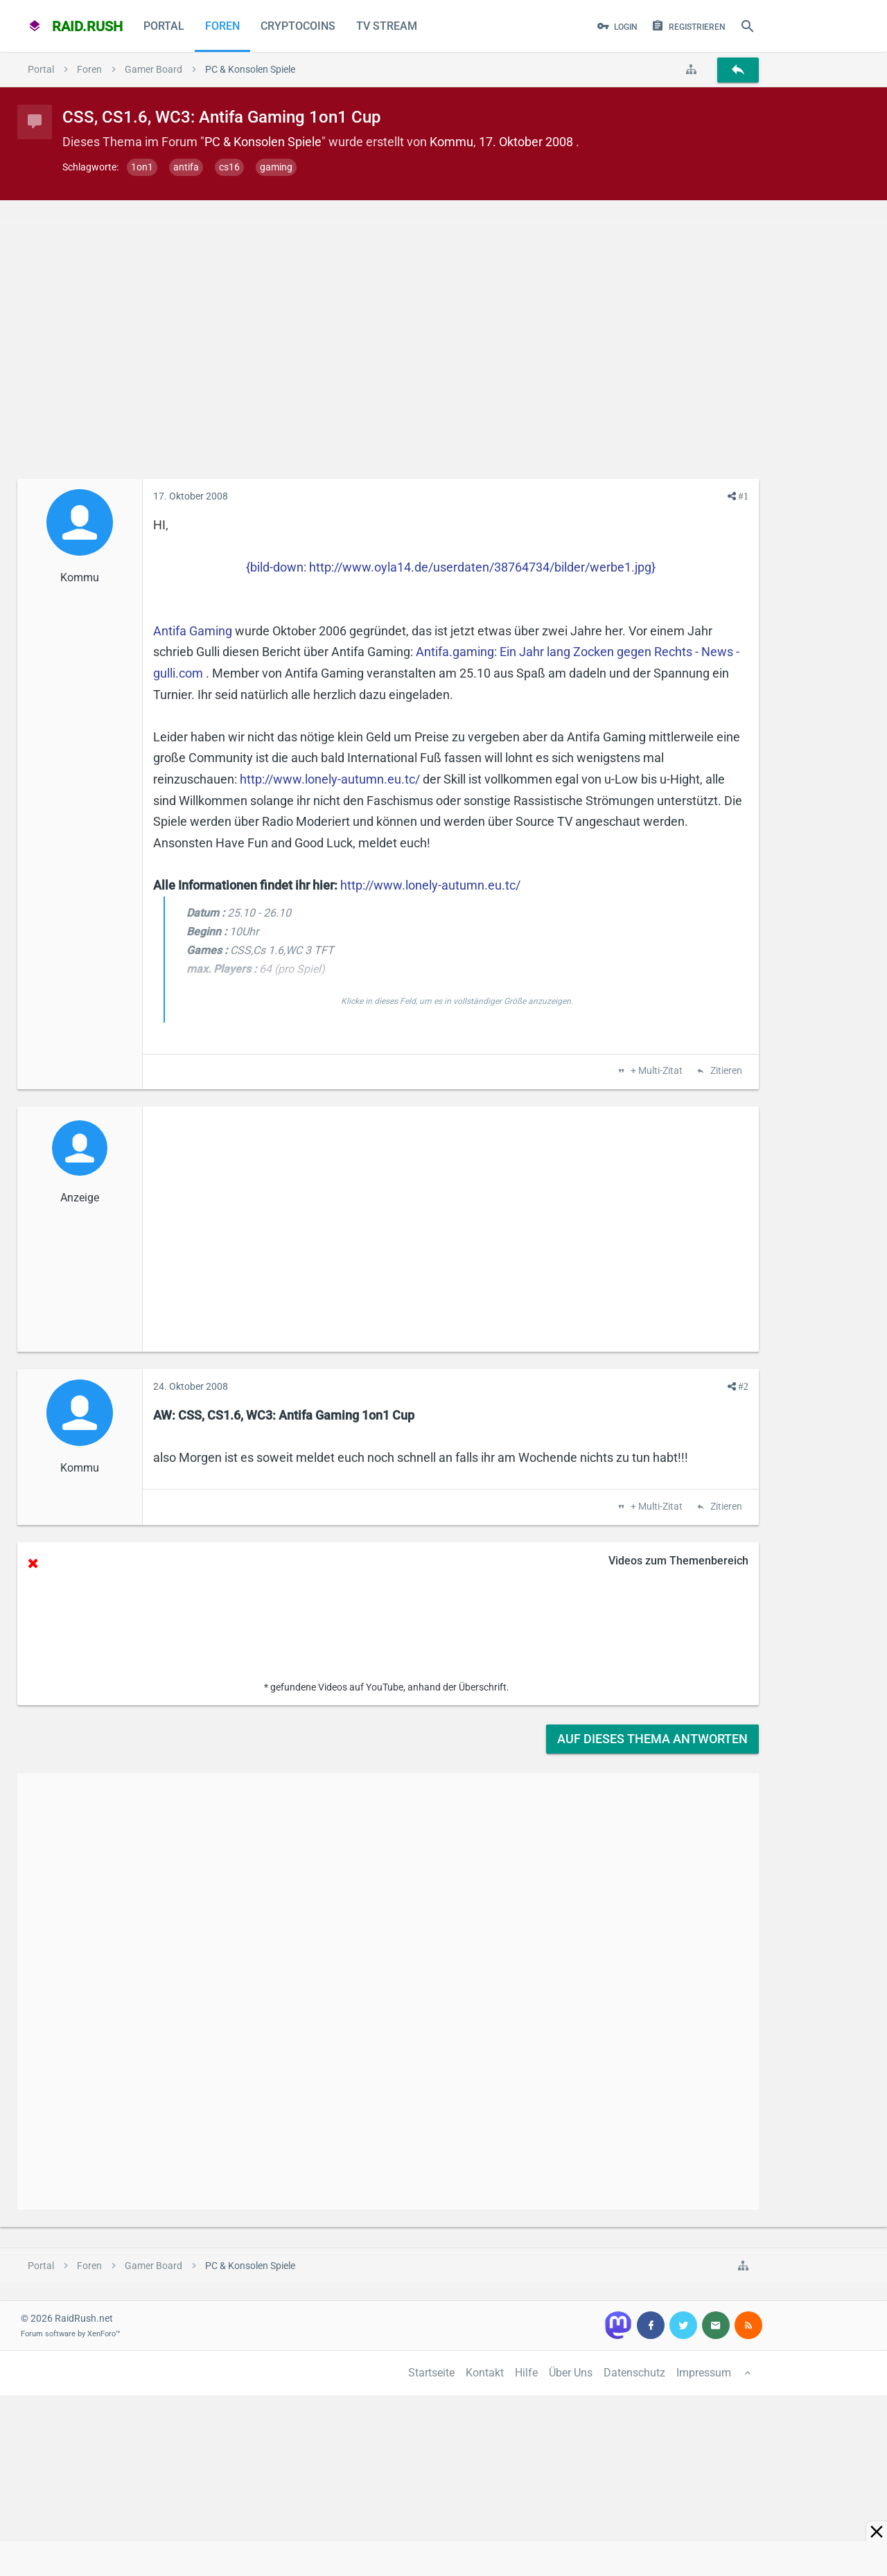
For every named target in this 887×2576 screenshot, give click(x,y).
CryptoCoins (298, 26)
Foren (222, 26)
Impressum (703, 2372)
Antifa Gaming (192, 631)
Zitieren (725, 1071)
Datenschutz (634, 2372)
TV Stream (386, 26)
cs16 (229, 167)
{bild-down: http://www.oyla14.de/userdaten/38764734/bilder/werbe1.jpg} (451, 567)
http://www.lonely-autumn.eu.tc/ (330, 779)
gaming (276, 167)
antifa (186, 167)
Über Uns (570, 2372)
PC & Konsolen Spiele (263, 141)
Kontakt (485, 2372)
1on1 (142, 167)
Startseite (431, 2372)
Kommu (451, 141)
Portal (163, 26)
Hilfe (526, 2372)
